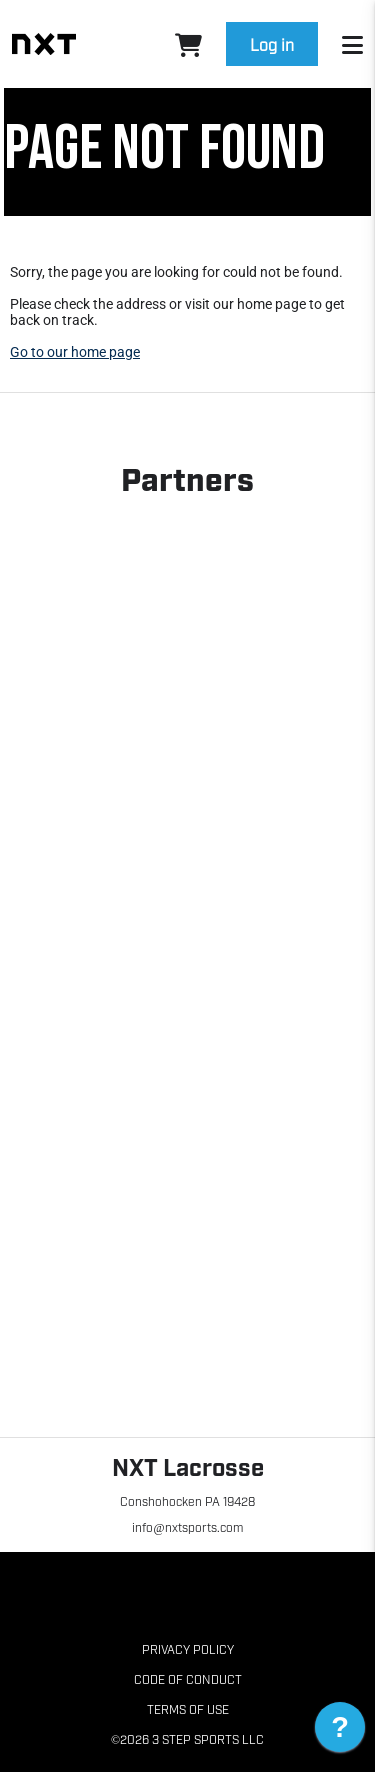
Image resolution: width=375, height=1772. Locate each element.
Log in (272, 44)
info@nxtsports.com (187, 1527)
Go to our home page (75, 352)
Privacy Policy (188, 1649)
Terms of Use (188, 1709)
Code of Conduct (188, 1679)
